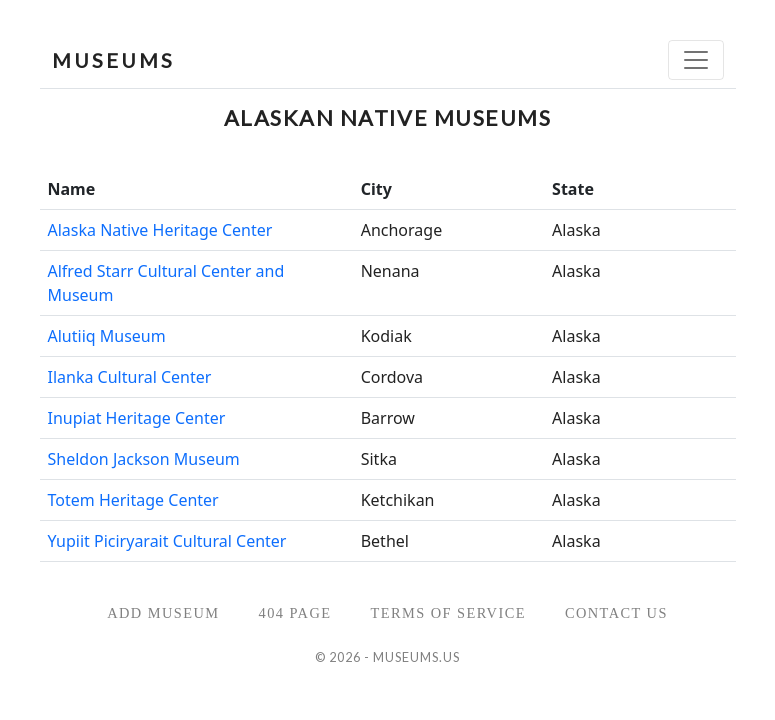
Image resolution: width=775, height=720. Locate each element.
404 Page (295, 613)
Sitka (379, 459)
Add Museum (163, 613)
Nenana (390, 271)
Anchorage (402, 230)
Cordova (392, 377)
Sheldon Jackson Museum (144, 459)
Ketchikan (398, 500)
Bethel (385, 541)
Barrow (388, 418)
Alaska (576, 230)
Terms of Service (447, 613)
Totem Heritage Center (133, 500)
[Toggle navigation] (696, 60)
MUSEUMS (113, 60)
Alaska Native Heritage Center (160, 230)
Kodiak (386, 336)
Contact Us (616, 613)
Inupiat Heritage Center (137, 418)
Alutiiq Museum (107, 336)
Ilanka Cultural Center (130, 377)
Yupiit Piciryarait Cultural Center (167, 541)
